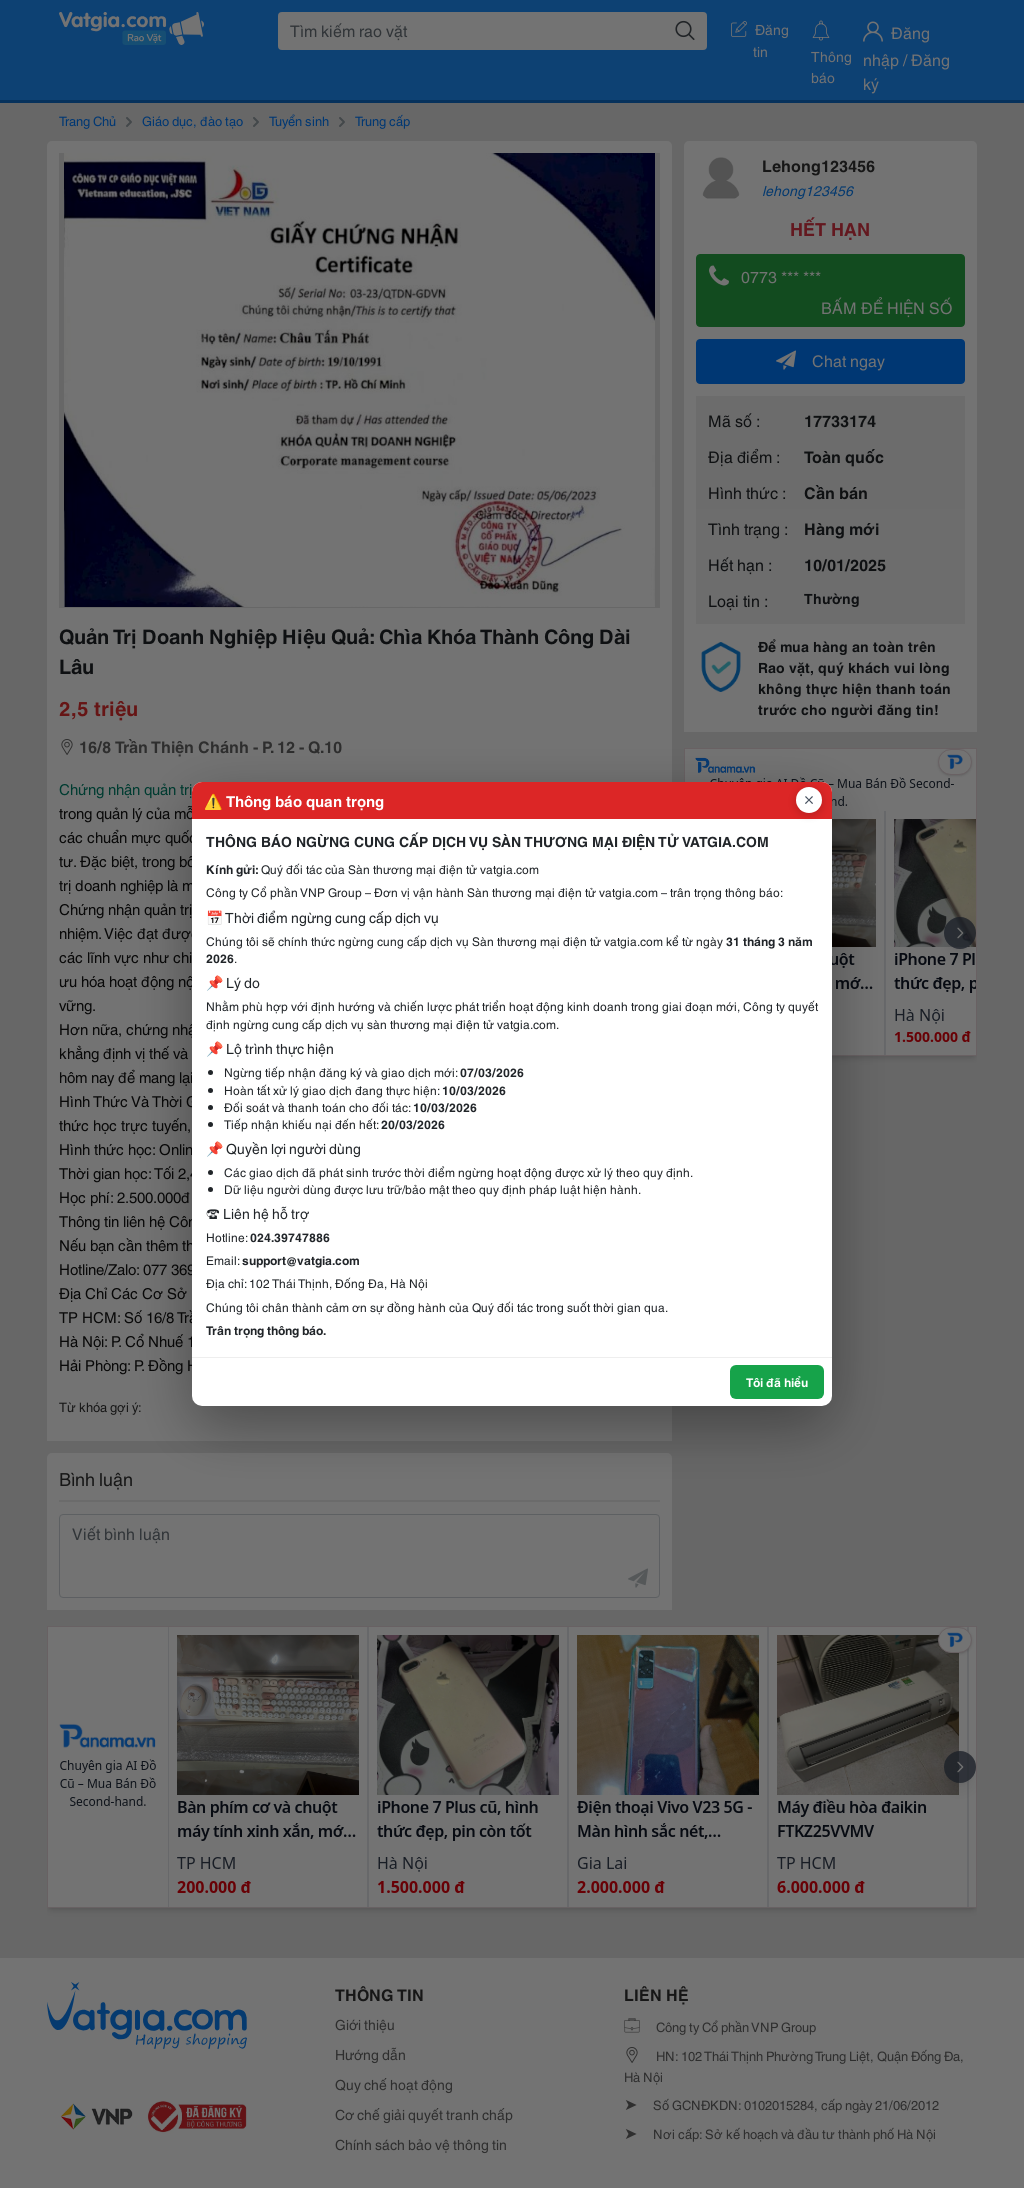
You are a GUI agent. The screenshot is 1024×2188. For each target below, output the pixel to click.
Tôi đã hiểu (777, 1381)
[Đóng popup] (809, 800)
